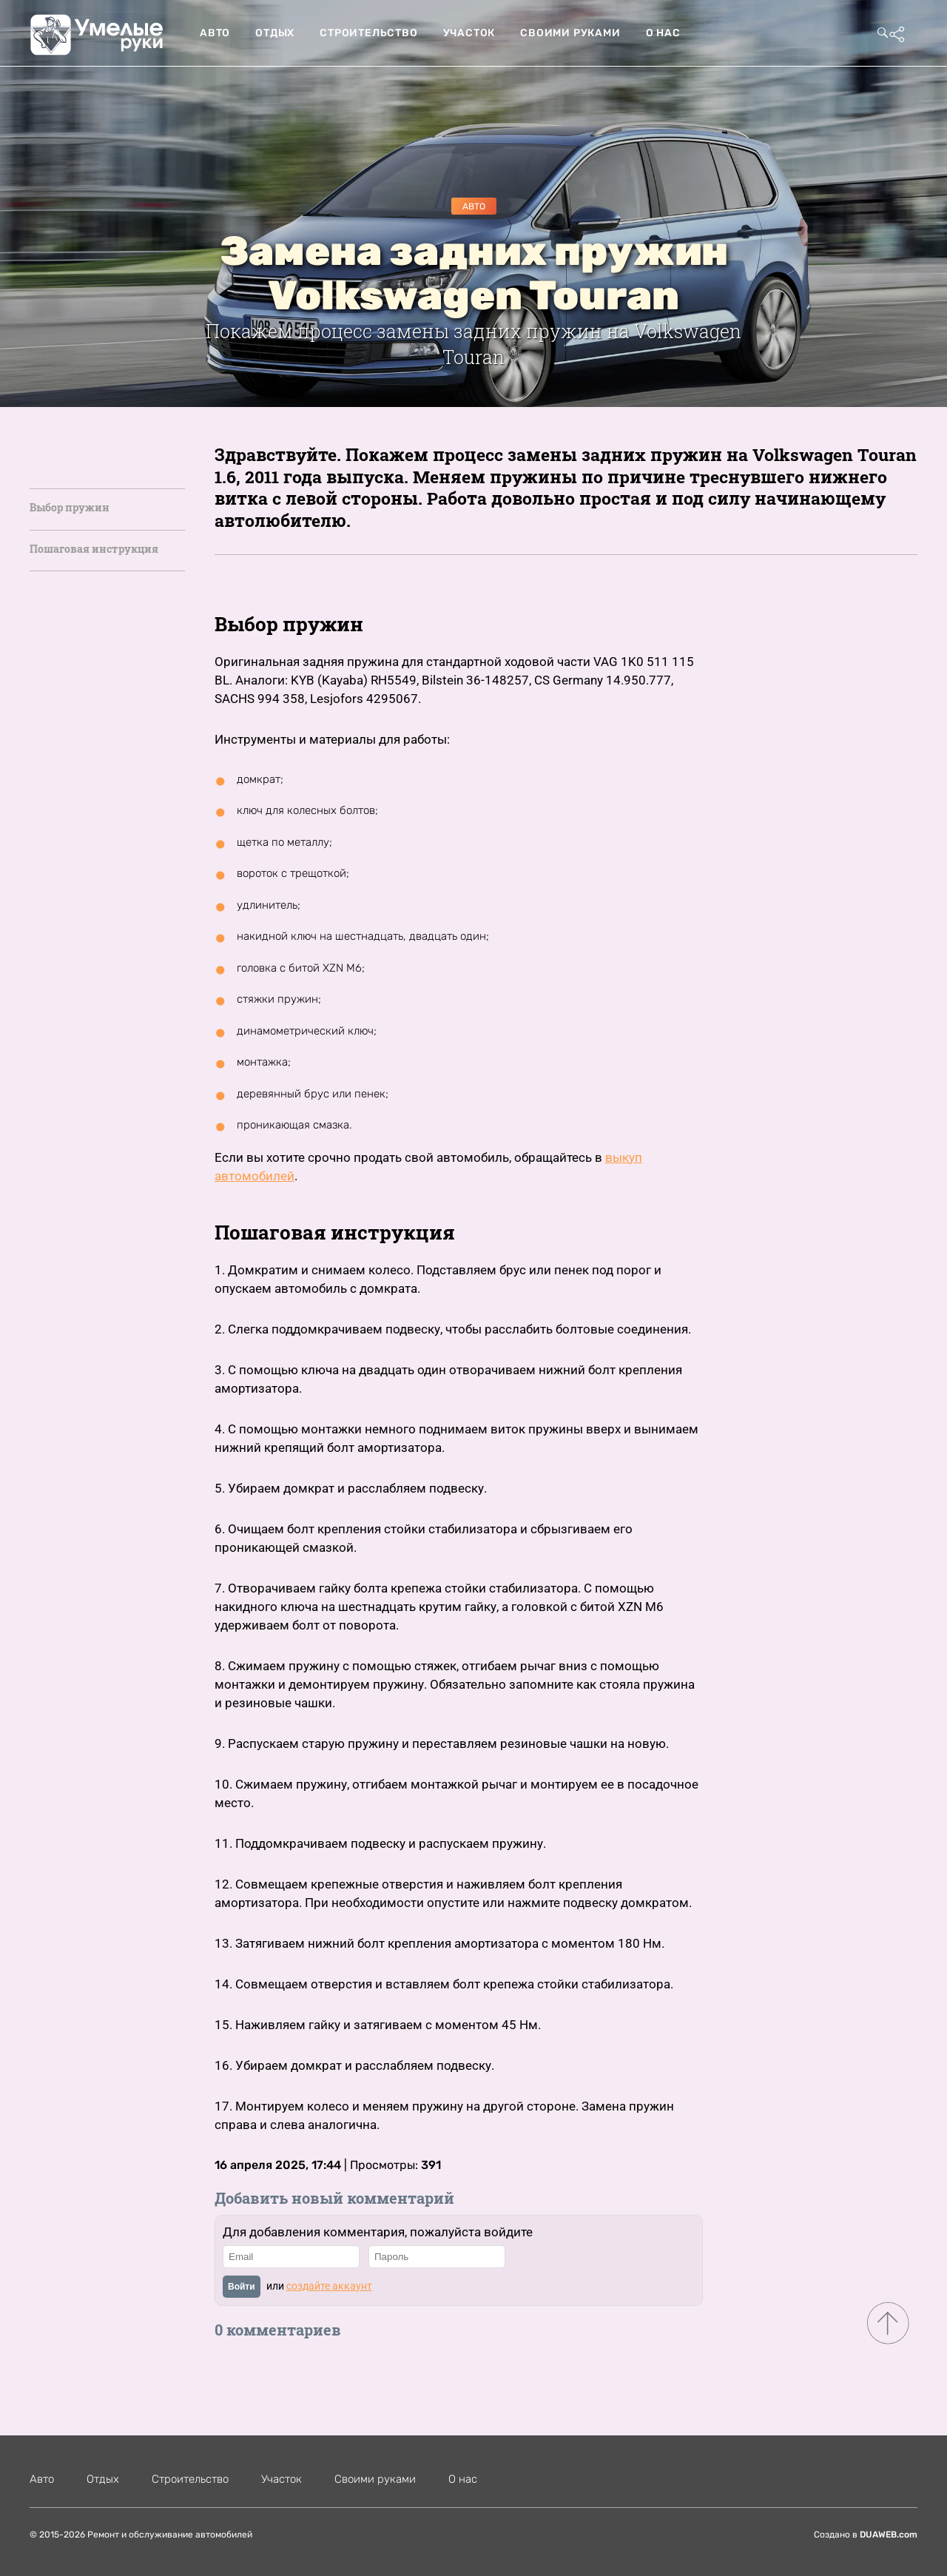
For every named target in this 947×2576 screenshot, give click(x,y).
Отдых (274, 33)
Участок (469, 33)
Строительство (368, 33)
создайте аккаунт (329, 2286)
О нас (663, 33)
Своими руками (570, 33)
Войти (241, 2286)
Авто (215, 33)
